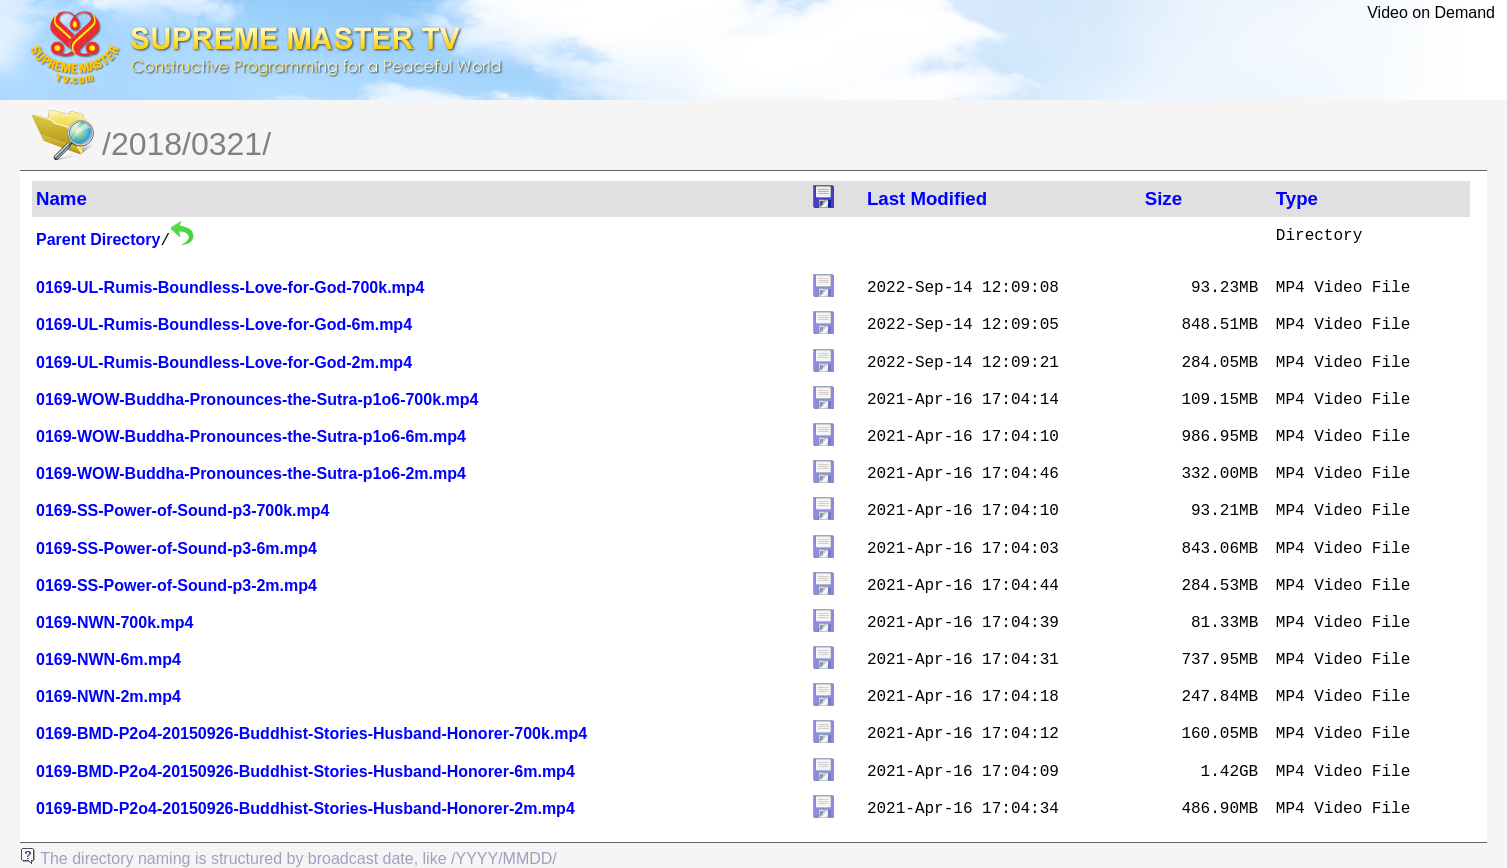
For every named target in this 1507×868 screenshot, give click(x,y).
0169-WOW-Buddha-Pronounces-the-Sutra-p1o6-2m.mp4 (251, 473)
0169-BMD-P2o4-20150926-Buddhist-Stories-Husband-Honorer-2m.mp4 (305, 808)
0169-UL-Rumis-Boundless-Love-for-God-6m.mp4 (224, 324)
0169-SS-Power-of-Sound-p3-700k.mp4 (182, 510)
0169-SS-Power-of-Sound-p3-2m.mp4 (176, 585)
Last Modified (927, 198)
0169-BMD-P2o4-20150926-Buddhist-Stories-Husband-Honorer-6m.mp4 (305, 771)
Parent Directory (98, 239)
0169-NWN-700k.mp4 (114, 622)
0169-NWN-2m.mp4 (108, 696)
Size (1163, 198)
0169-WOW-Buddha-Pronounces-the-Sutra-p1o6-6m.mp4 (251, 436)
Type (1297, 198)
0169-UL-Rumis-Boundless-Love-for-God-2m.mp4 (224, 362)
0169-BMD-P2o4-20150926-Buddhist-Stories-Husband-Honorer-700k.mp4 (311, 733)
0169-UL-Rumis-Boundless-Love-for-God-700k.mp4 (230, 287)
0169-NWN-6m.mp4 (108, 659)
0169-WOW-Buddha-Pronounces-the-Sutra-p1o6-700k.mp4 (257, 399)
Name (61, 198)
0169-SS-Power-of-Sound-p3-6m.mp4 (176, 548)
